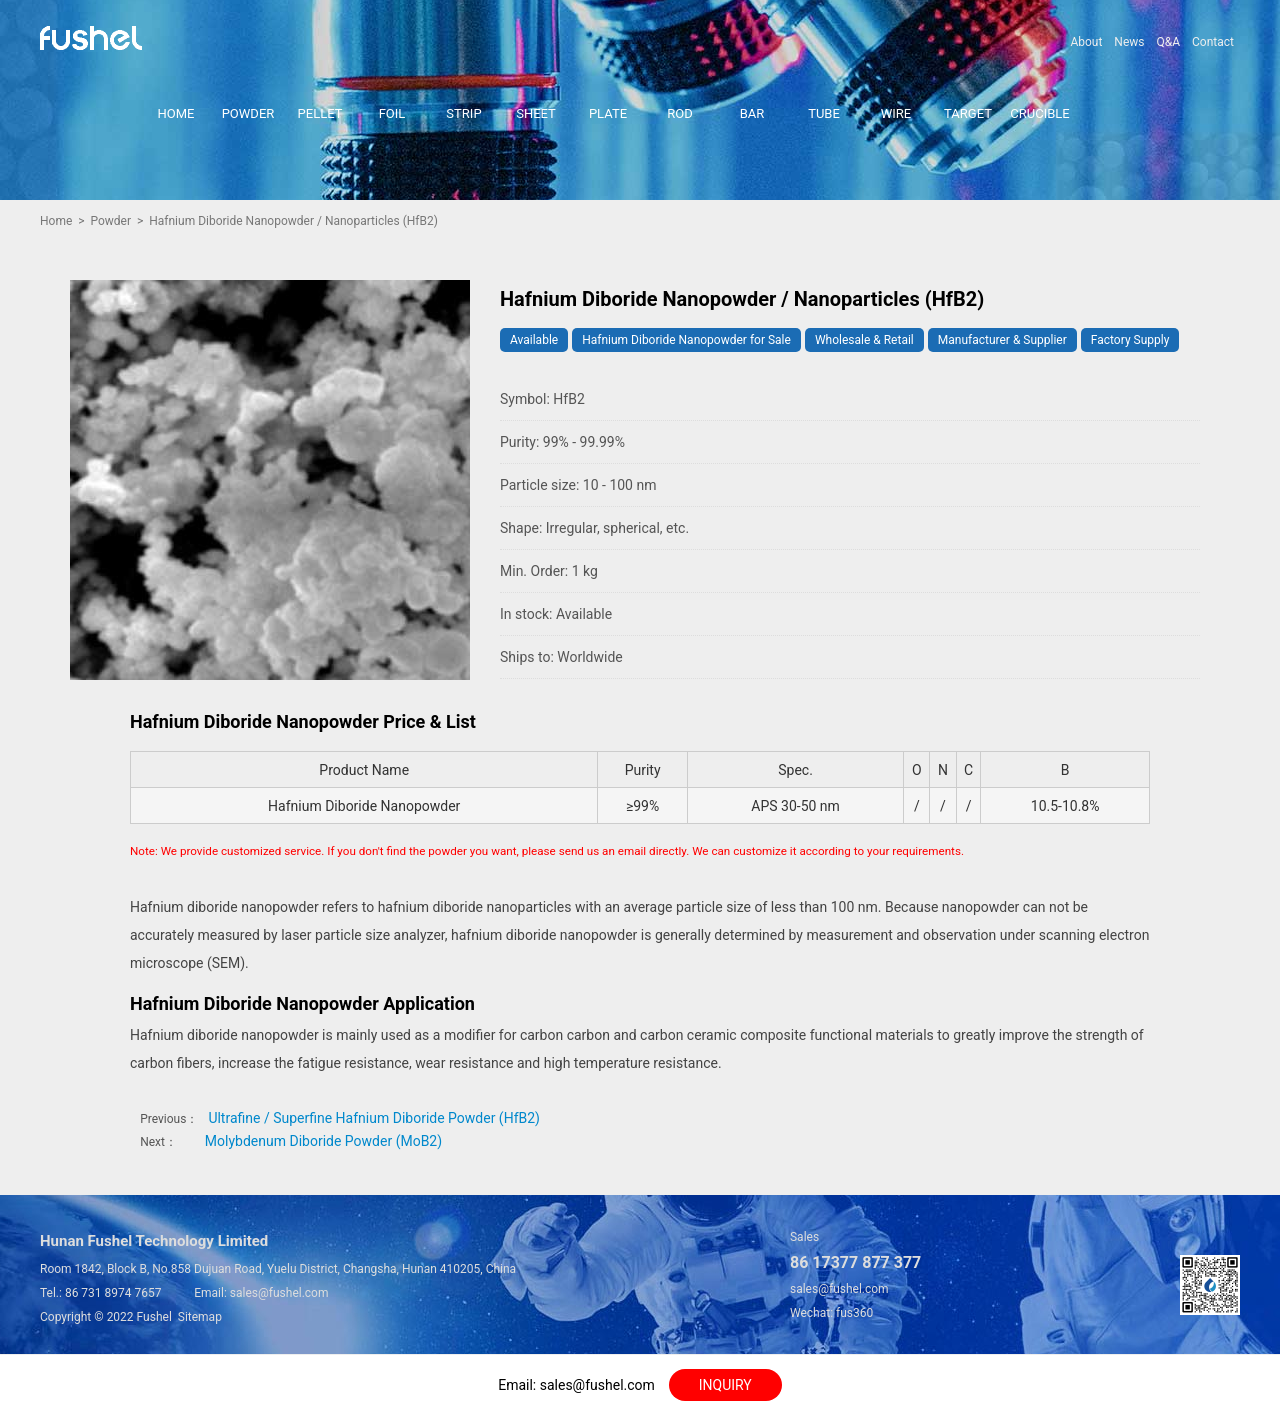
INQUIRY (725, 1385)
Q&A (1168, 42)
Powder (110, 221)
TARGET (968, 113)
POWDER (248, 113)
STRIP (463, 113)
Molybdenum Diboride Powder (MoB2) (323, 1141)
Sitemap (200, 1317)
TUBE (824, 113)
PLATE (608, 113)
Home (56, 221)
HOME (176, 113)
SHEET (536, 113)
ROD (680, 113)
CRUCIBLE (1039, 113)
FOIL (392, 113)
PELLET (320, 113)
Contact (1213, 42)
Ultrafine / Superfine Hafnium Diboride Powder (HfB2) (374, 1118)
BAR (752, 113)
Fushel (154, 1317)
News (1129, 42)
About (1086, 42)
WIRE (896, 113)
